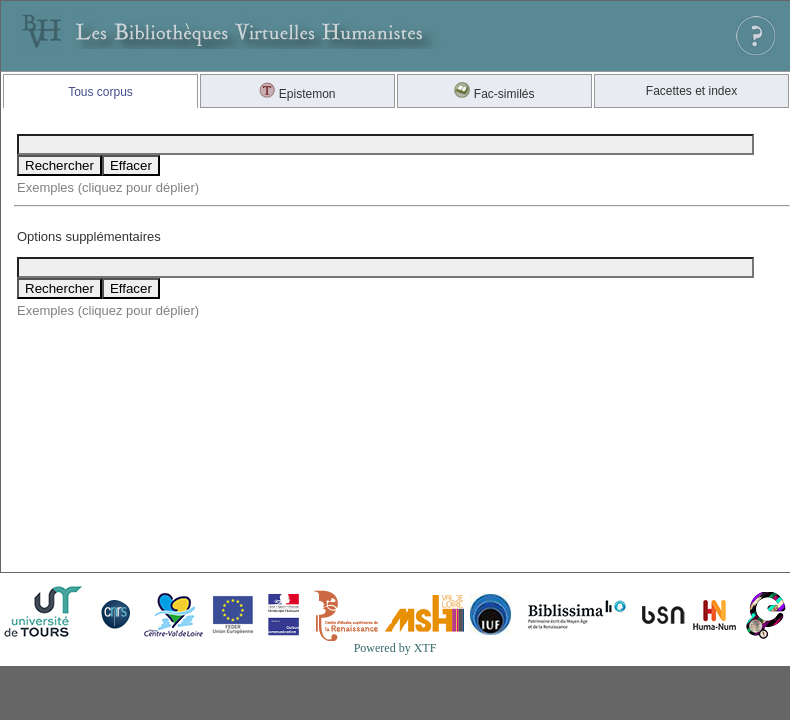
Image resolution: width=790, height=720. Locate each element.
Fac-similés (494, 94)
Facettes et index (691, 91)
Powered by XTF (395, 648)
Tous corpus (100, 92)
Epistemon (297, 94)
